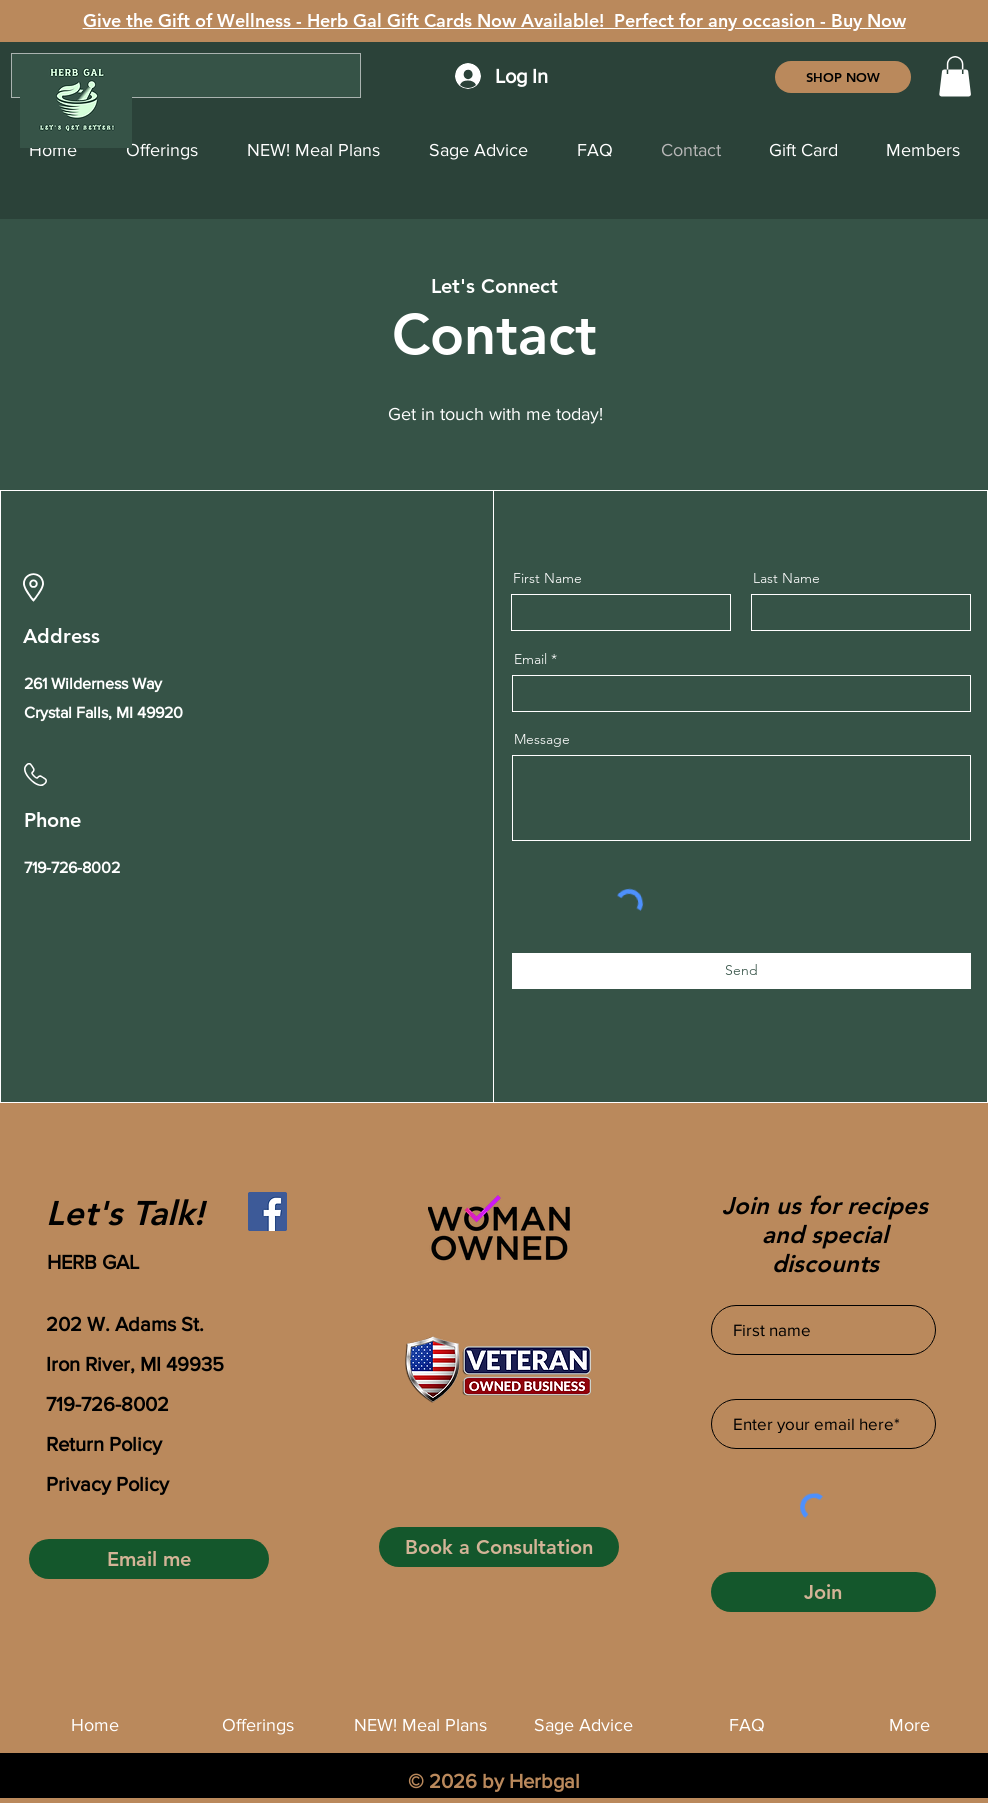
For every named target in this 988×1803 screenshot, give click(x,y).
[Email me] (149, 1559)
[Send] (741, 971)
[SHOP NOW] (843, 77)
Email (530, 659)
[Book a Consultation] (499, 1547)
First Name (547, 578)
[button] (955, 76)
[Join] (823, 1592)
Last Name (786, 578)
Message (542, 739)
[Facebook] (267, 1211)
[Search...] (186, 75)
